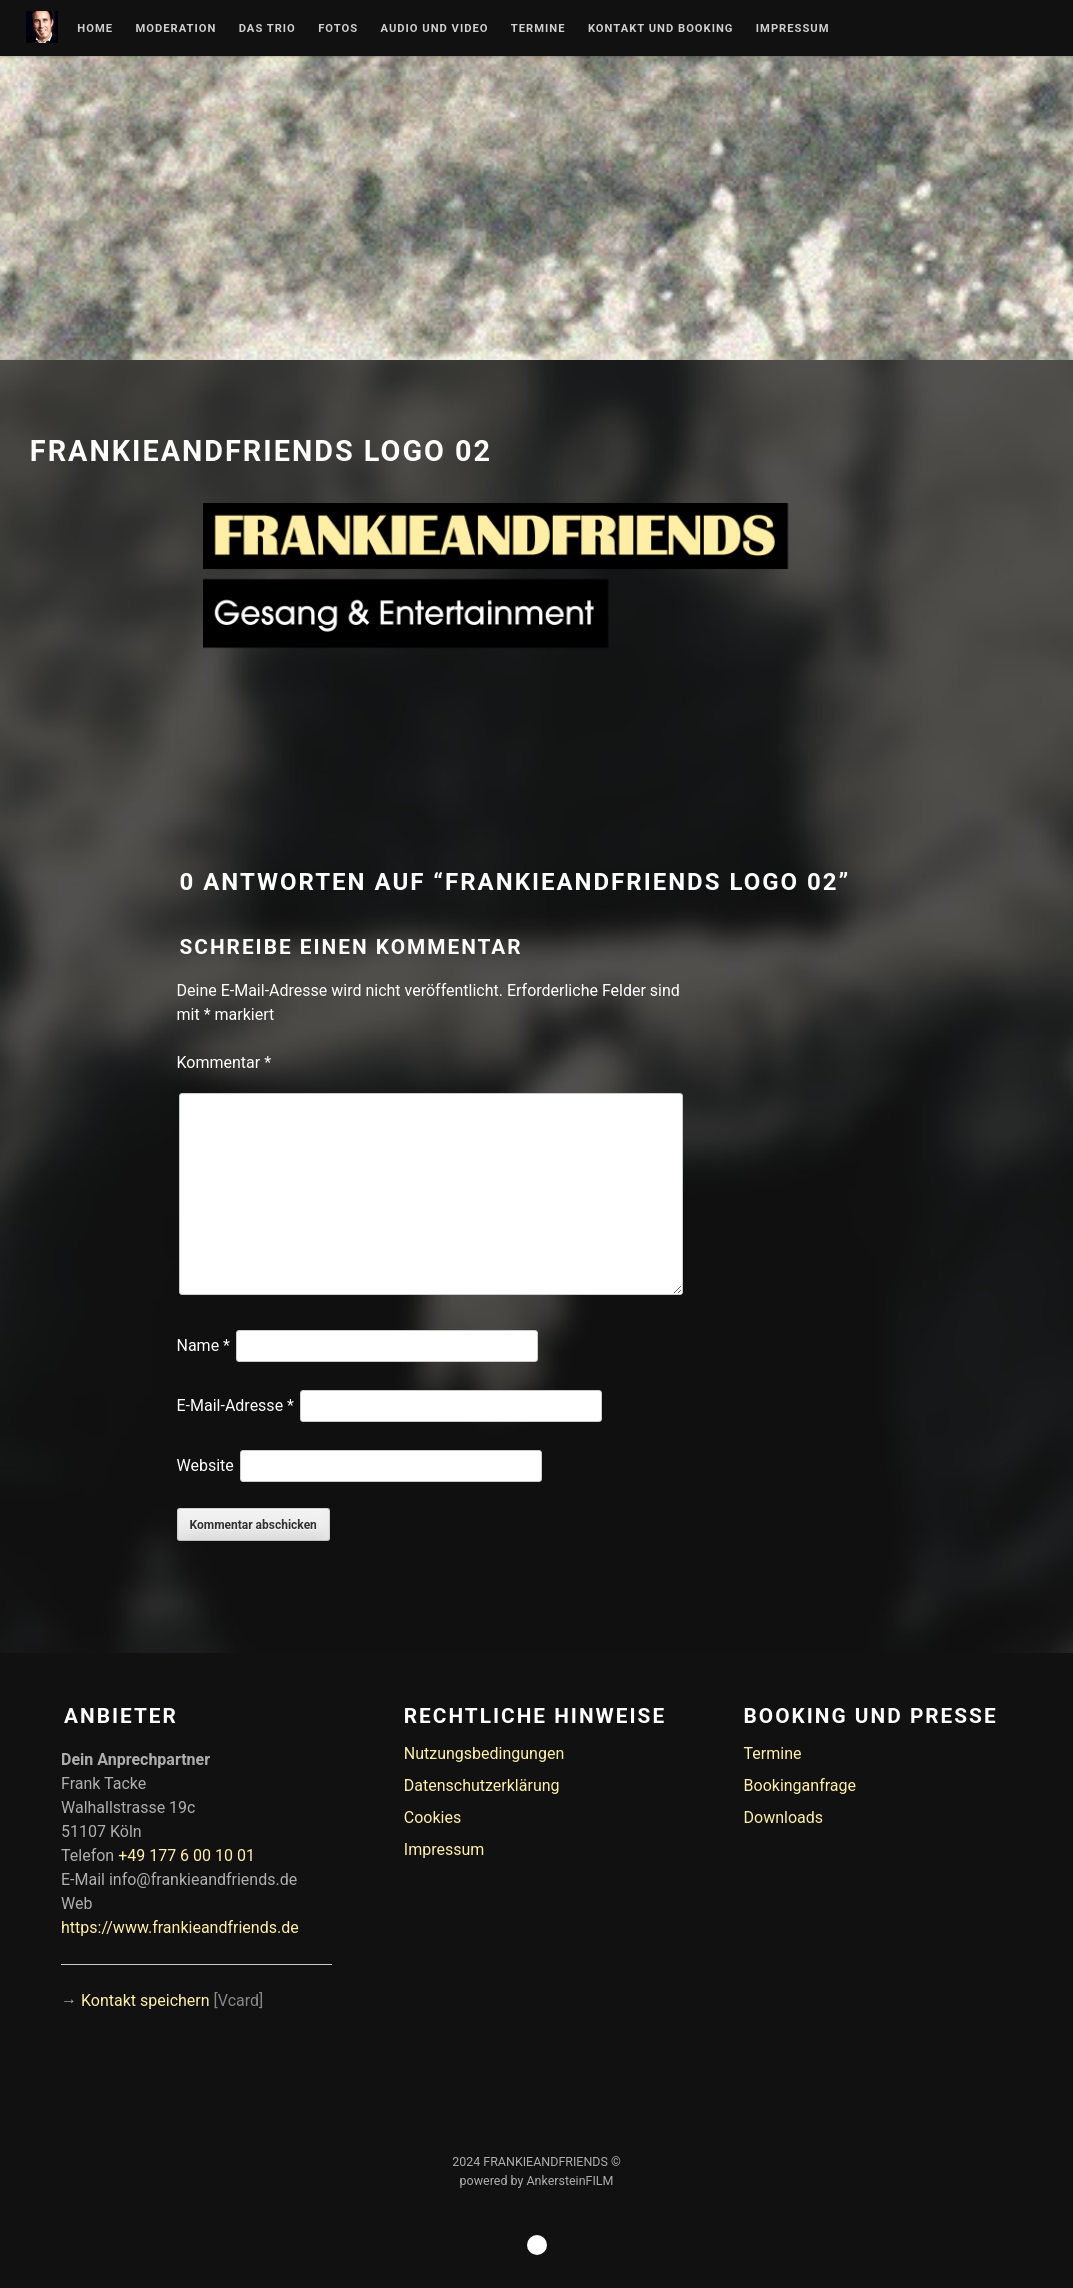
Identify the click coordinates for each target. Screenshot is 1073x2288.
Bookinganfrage (800, 1785)
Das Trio (267, 29)
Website (205, 1465)
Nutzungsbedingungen (484, 1753)
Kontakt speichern (145, 2000)
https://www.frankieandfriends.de (180, 1927)
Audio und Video (434, 29)
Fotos (338, 29)
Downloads (783, 1817)
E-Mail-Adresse (235, 1405)
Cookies (432, 1817)
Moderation (175, 29)
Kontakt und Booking (661, 29)
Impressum (793, 29)
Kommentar (224, 1062)
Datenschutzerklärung (482, 1785)
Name (204, 1345)
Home (95, 29)
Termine (538, 29)
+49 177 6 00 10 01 (186, 1855)
